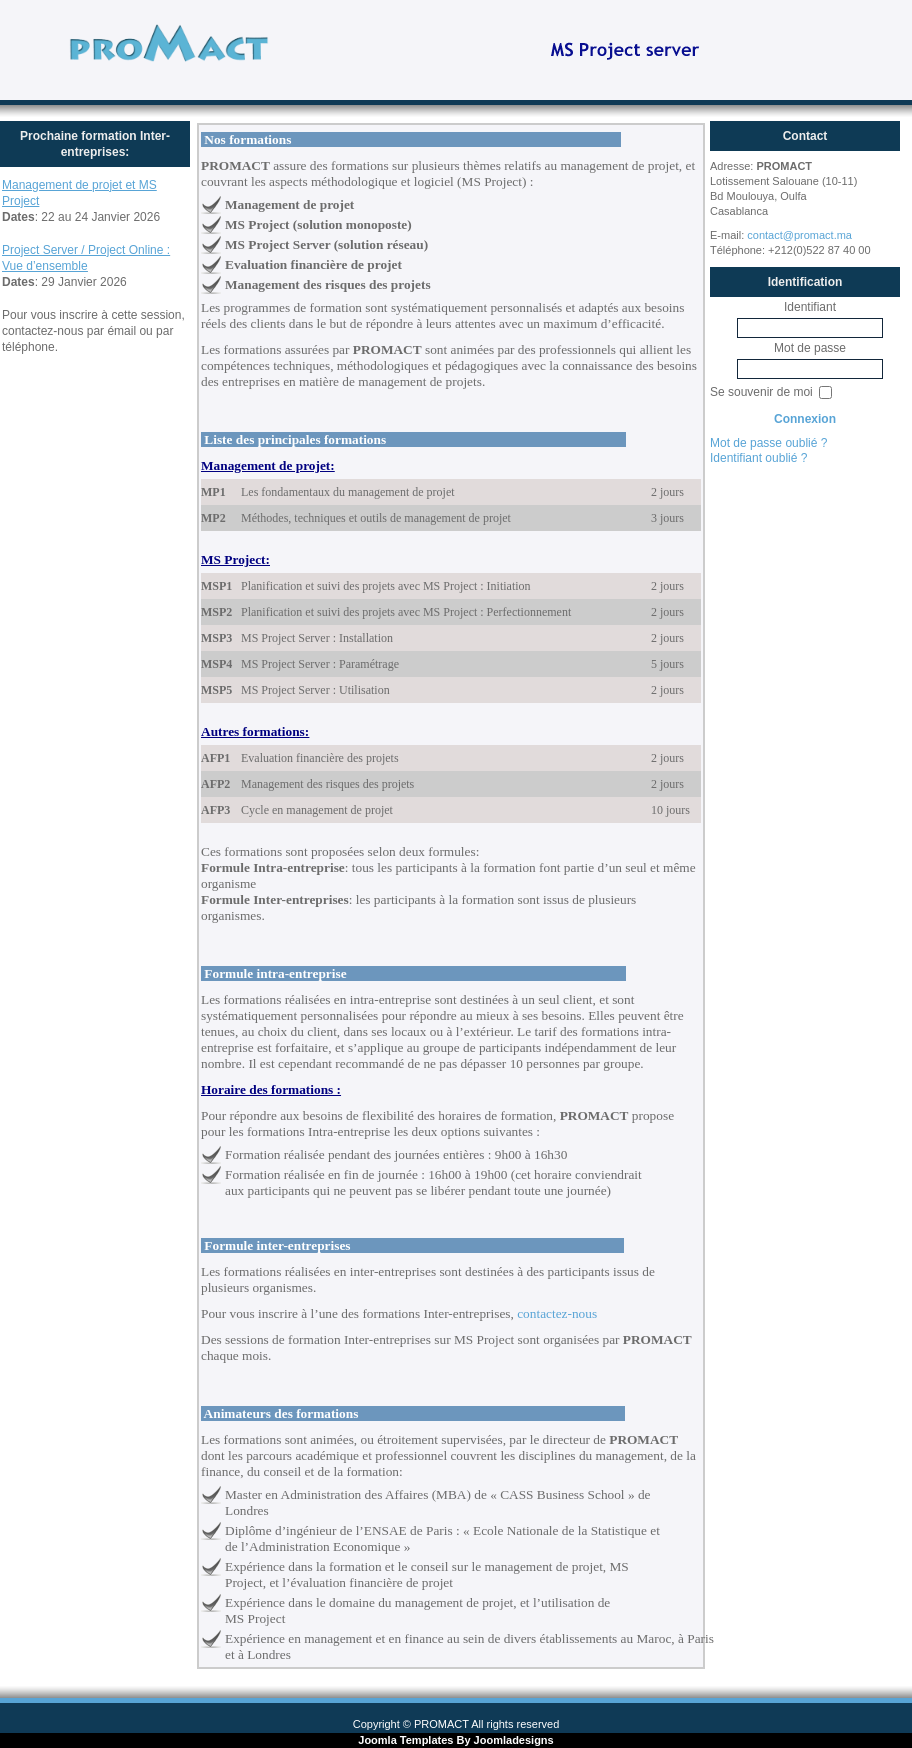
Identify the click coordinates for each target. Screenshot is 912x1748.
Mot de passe (810, 348)
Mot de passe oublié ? (768, 443)
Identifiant (810, 307)
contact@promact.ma (799, 235)
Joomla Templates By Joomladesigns (455, 1740)
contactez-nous (557, 1313)
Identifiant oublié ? (758, 458)
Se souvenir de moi (763, 392)
